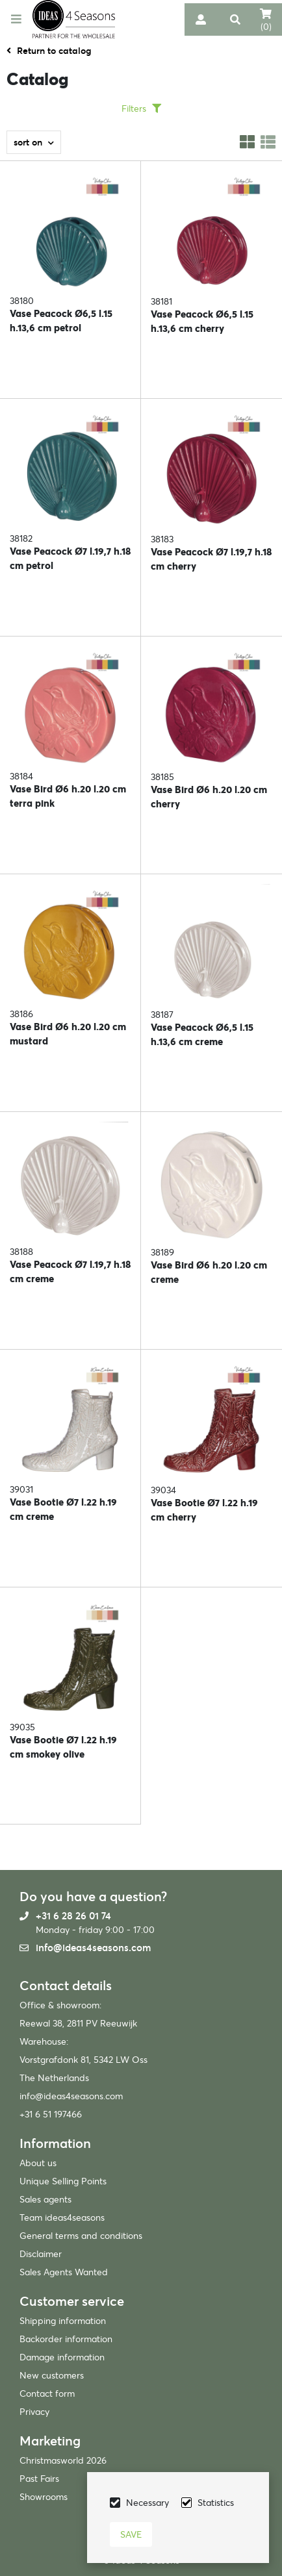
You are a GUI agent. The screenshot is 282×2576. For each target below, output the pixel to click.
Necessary (147, 2502)
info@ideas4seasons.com (93, 1947)
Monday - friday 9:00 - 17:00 (95, 1930)
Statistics (216, 2502)
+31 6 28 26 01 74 (73, 1916)
